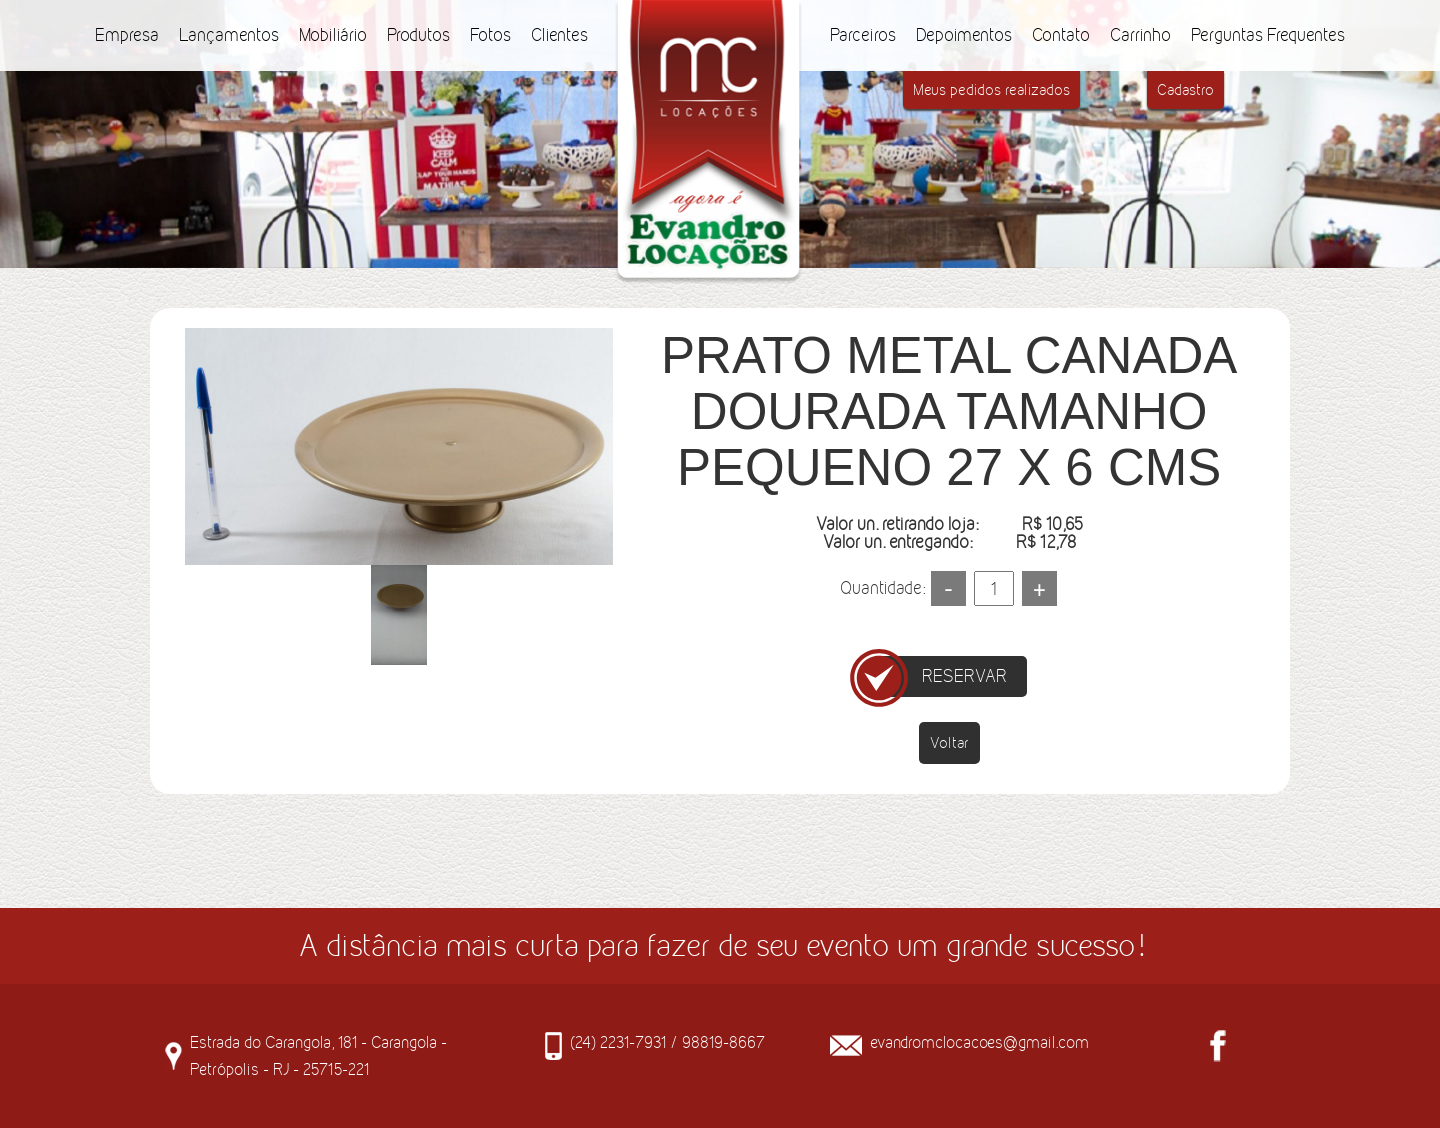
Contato (1061, 35)
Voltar (949, 742)
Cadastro (1185, 89)
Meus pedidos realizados (991, 89)
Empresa (127, 35)
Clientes (559, 35)
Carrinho (1140, 35)
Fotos (490, 35)
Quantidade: (882, 588)
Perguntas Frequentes (1268, 35)
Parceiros (863, 35)
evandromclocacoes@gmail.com (979, 1042)
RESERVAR (964, 676)
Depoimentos (964, 35)
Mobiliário (333, 35)
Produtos (418, 35)
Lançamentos (229, 35)
